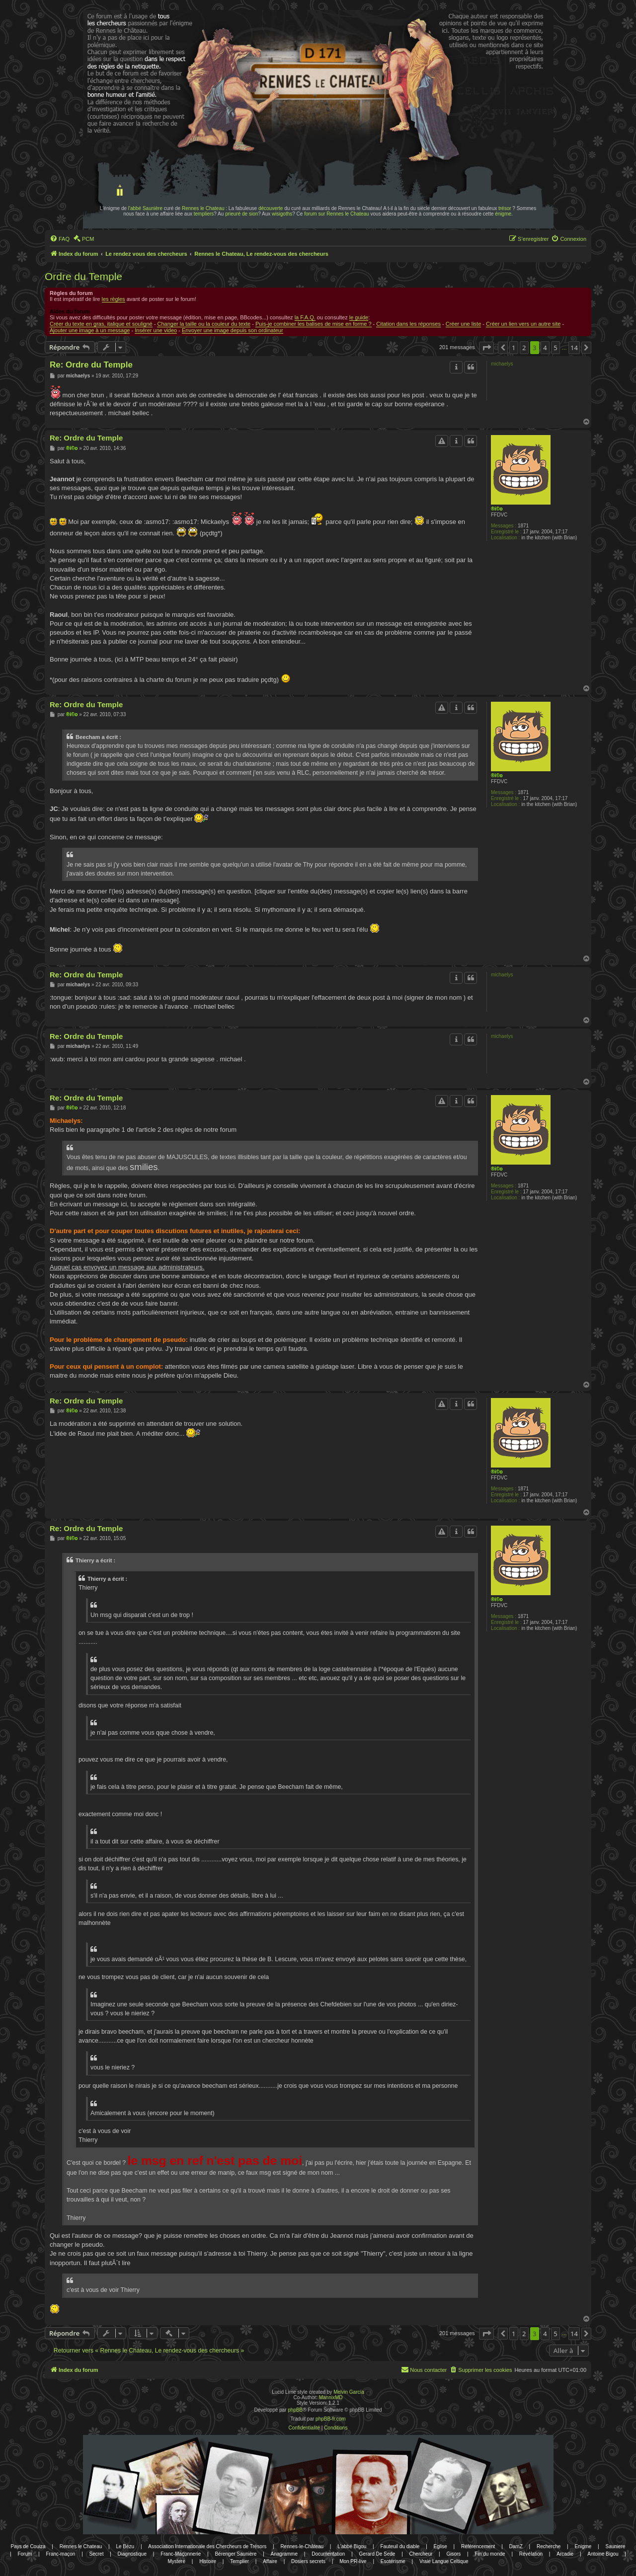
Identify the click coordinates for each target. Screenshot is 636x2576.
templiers (204, 214)
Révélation (531, 2554)
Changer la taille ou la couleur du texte (203, 324)
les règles (113, 299)
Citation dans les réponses (408, 324)
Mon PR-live (352, 2561)
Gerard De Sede (377, 2554)
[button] (486, 348)
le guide (359, 317)
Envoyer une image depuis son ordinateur (232, 330)
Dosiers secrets (308, 2561)
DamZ (516, 2546)
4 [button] (545, 347)
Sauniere (616, 2546)
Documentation (328, 2554)
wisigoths (282, 214)
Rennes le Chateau (203, 208)
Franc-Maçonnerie (180, 2554)
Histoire (207, 2561)
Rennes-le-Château (301, 2546)
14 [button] (574, 347)
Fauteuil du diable (399, 2546)
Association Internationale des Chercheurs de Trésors (207, 2546)
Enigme (582, 2546)
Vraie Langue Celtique (444, 2561)
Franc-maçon (60, 2554)
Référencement (478, 2546)
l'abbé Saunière (145, 208)
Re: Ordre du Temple (91, 364)
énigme (503, 214)
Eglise (440, 2546)
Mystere (176, 2561)
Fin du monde (490, 2554)
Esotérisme (393, 2561)
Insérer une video (156, 330)
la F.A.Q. (305, 317)
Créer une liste (463, 324)
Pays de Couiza (27, 2546)
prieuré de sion (241, 214)
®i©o (497, 509)
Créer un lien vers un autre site (523, 324)
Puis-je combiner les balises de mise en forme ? (313, 324)
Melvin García (348, 2392)
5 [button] (555, 347)
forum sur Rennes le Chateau (336, 214)
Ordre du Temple (83, 276)
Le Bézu (125, 2546)
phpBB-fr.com (331, 2419)
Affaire (270, 2561)
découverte (270, 208)
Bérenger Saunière (235, 2554)
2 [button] (524, 347)
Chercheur (421, 2554)
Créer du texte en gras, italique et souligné (101, 324)
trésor (504, 208)
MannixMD (331, 2397)
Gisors (453, 2554)
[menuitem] (60, 239)
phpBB (295, 2410)
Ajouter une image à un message (90, 330)
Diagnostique (132, 2554)
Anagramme (284, 2554)
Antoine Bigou (602, 2554)
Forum (24, 2554)
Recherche (548, 2546)
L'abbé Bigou (351, 2546)
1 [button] (513, 347)
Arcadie (564, 2554)
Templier (239, 2561)
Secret (96, 2554)
